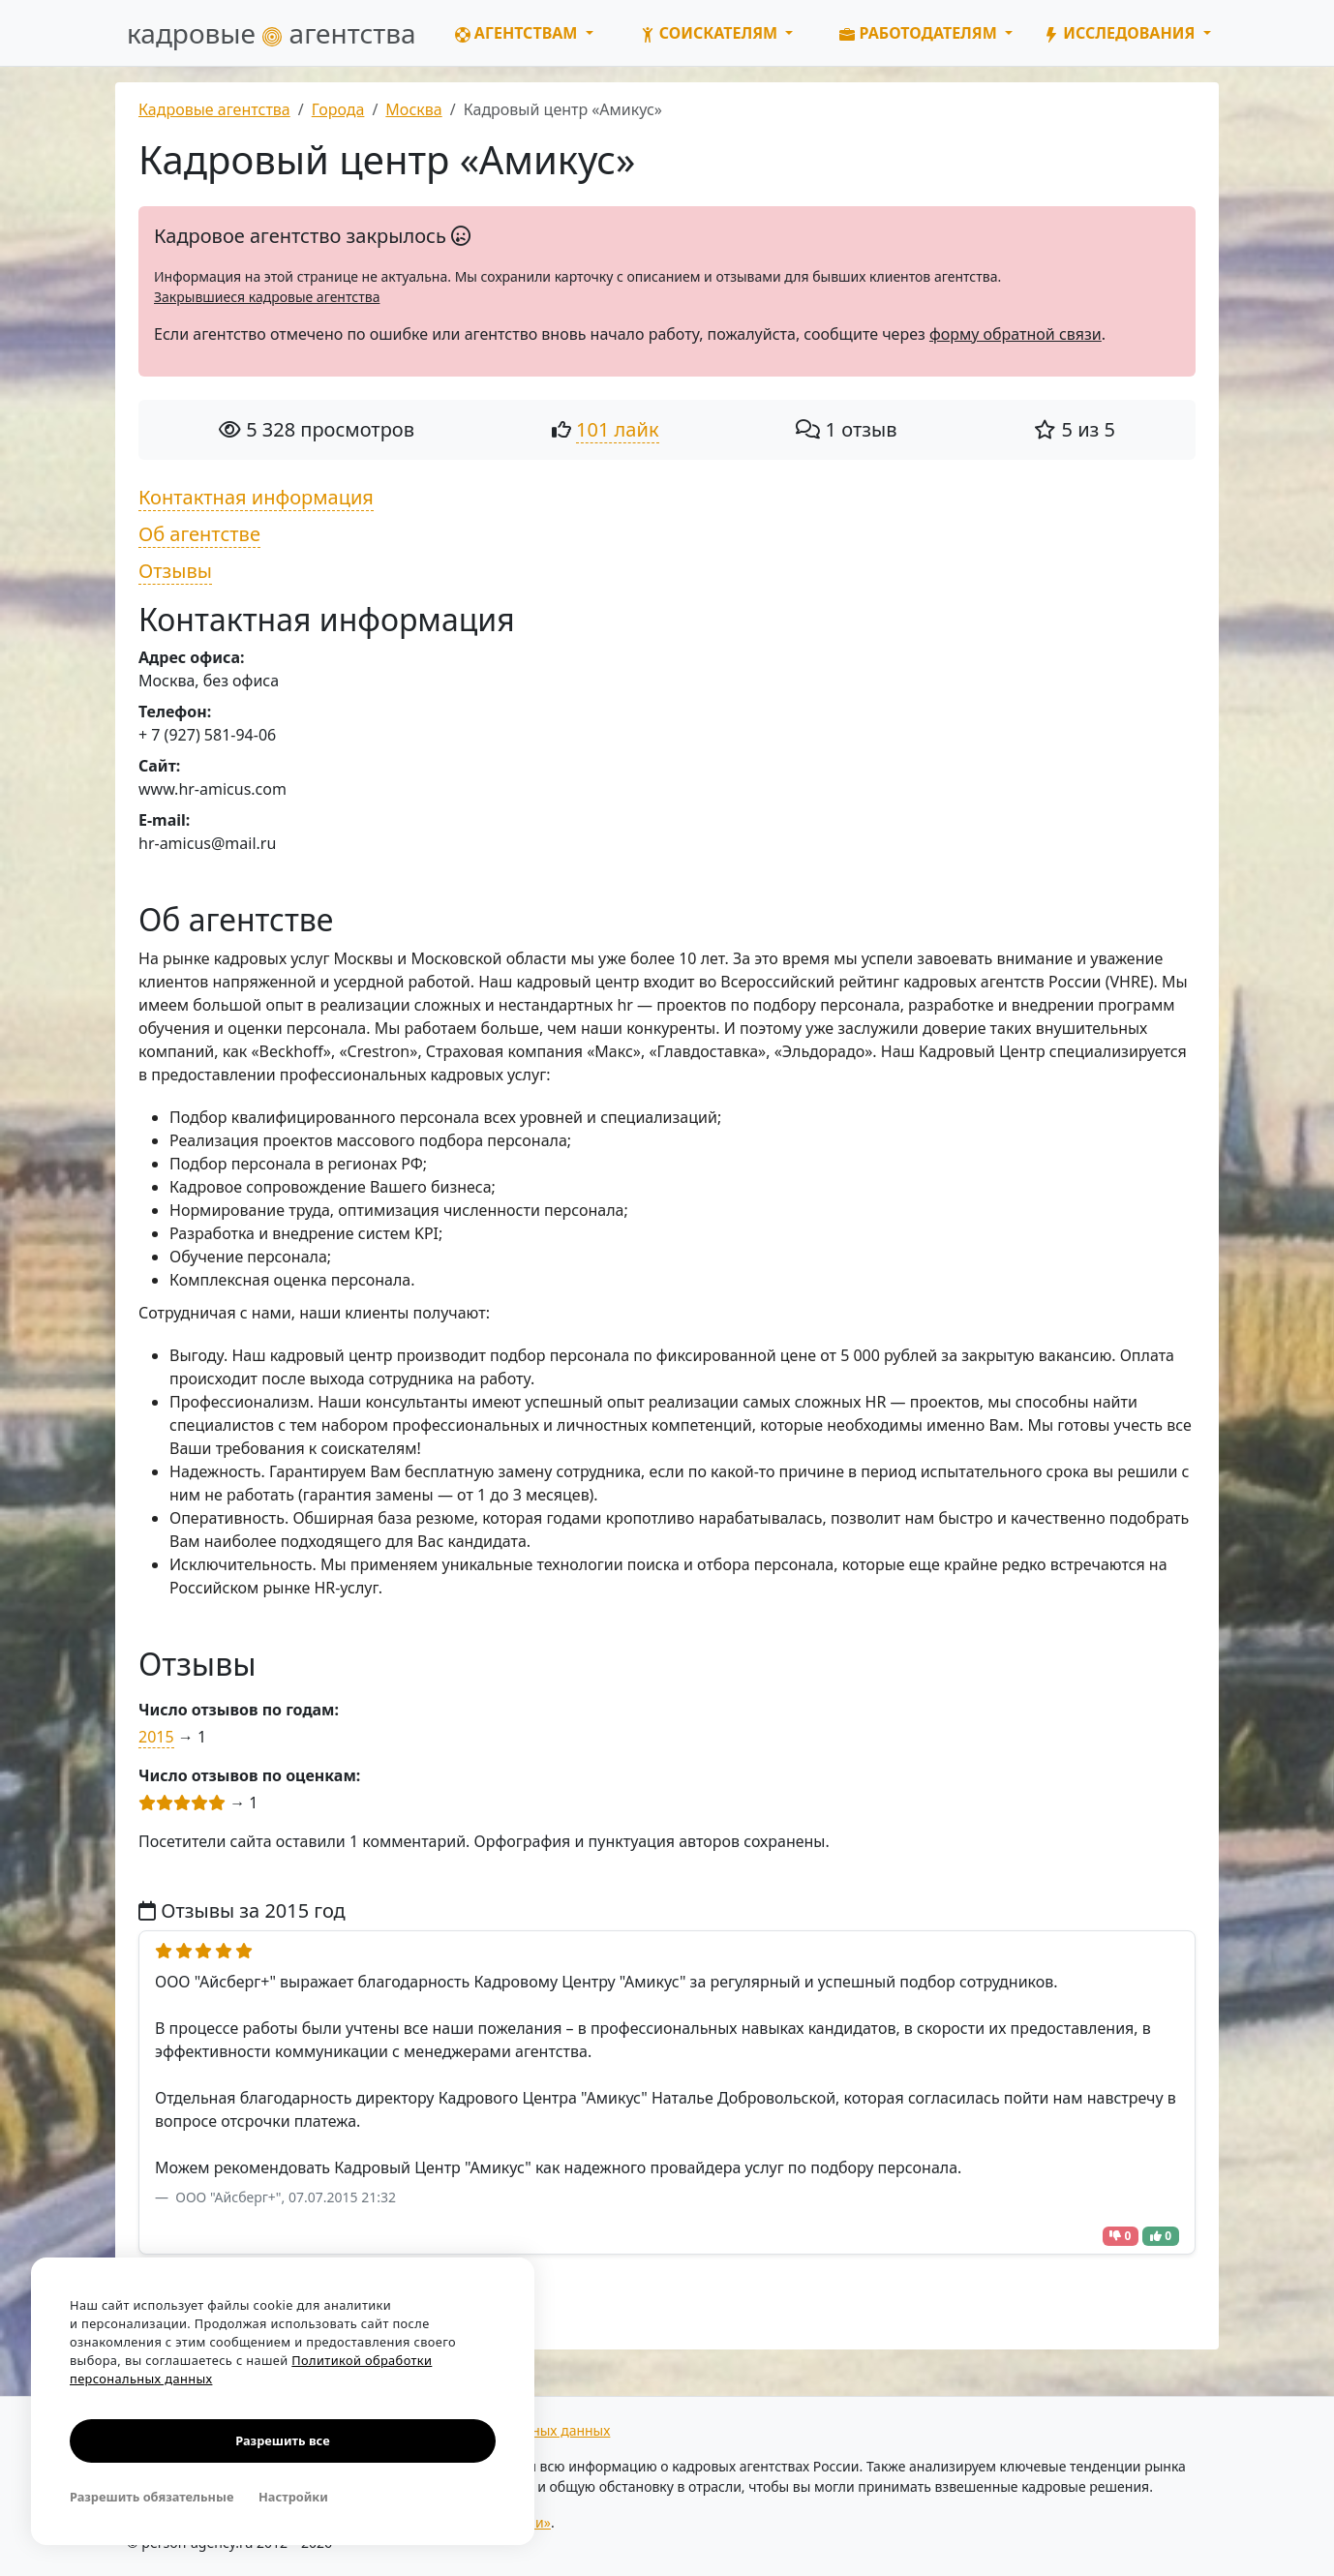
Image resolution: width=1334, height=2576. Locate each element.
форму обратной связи (1015, 334)
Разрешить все (282, 2440)
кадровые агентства (271, 33)
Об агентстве (199, 534)
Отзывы (175, 571)
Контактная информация (256, 497)
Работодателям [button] (920, 33)
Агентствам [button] (518, 33)
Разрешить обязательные (151, 2496)
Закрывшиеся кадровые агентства (266, 297)
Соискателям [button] (711, 33)
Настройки (293, 2496)
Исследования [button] (1121, 33)
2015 (156, 1736)
